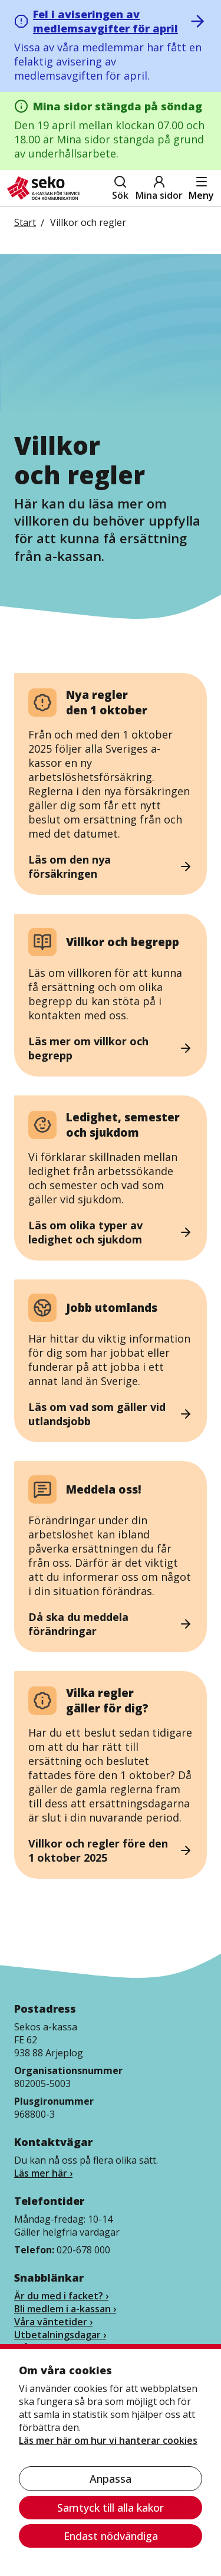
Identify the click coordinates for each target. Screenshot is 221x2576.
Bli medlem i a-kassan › (65, 2308)
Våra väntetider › (53, 2321)
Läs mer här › (43, 2173)
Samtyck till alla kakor (110, 2507)
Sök (120, 188)
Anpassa (110, 2479)
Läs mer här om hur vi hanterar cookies (108, 2440)
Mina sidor (159, 188)
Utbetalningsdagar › (60, 2334)
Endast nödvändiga (111, 2536)
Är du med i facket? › (61, 2295)
